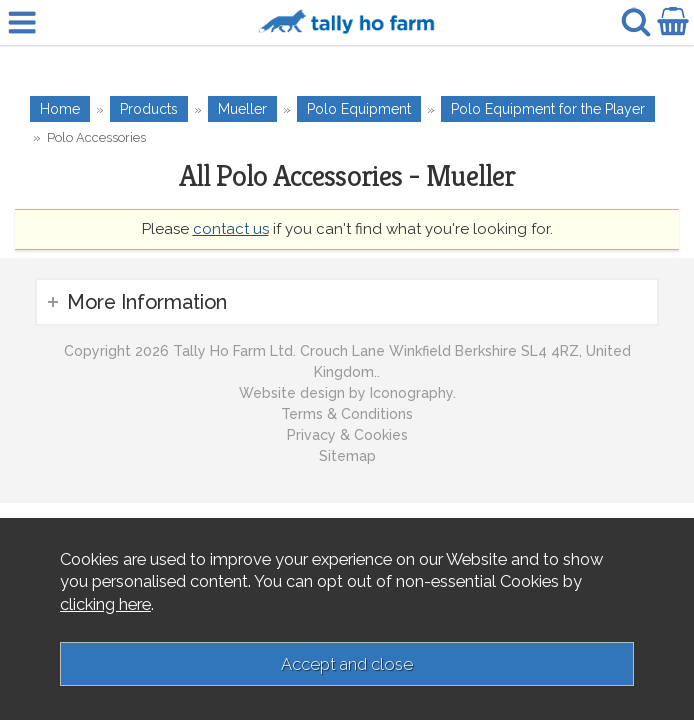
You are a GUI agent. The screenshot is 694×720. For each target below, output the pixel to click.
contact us (231, 229)
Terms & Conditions (347, 414)
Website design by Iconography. (347, 393)
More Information (147, 302)
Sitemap (347, 456)
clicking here (105, 604)
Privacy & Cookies (347, 435)
